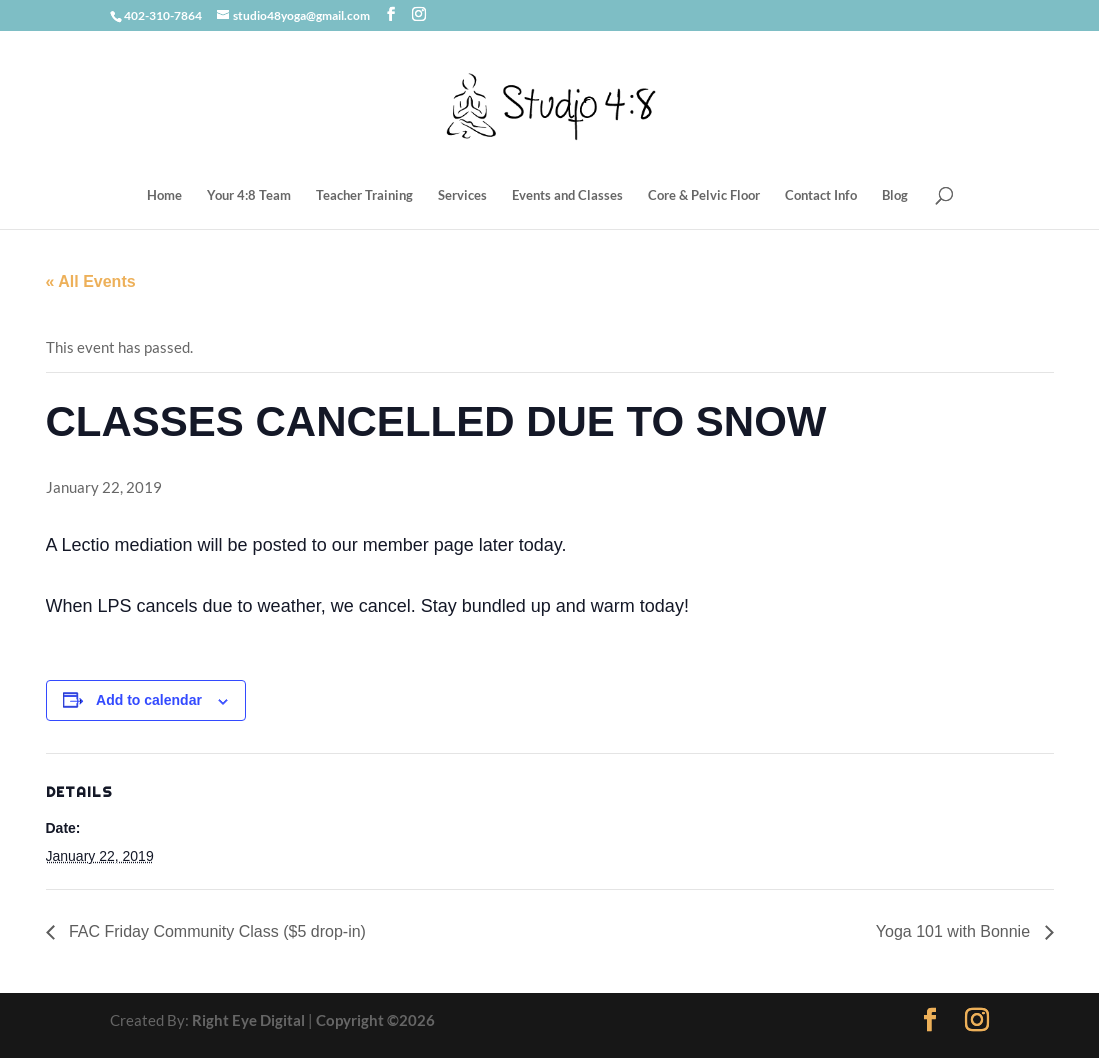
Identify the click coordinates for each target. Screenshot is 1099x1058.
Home (164, 195)
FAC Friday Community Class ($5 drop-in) (215, 931)
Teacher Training (364, 195)
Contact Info (821, 195)
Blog (895, 195)
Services (462, 195)
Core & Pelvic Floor (704, 195)
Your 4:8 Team (249, 195)
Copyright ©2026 (375, 1020)
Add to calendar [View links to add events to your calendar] (149, 700)
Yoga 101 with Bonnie (955, 931)
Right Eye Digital (248, 1020)
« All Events (91, 281)
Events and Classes (567, 195)
